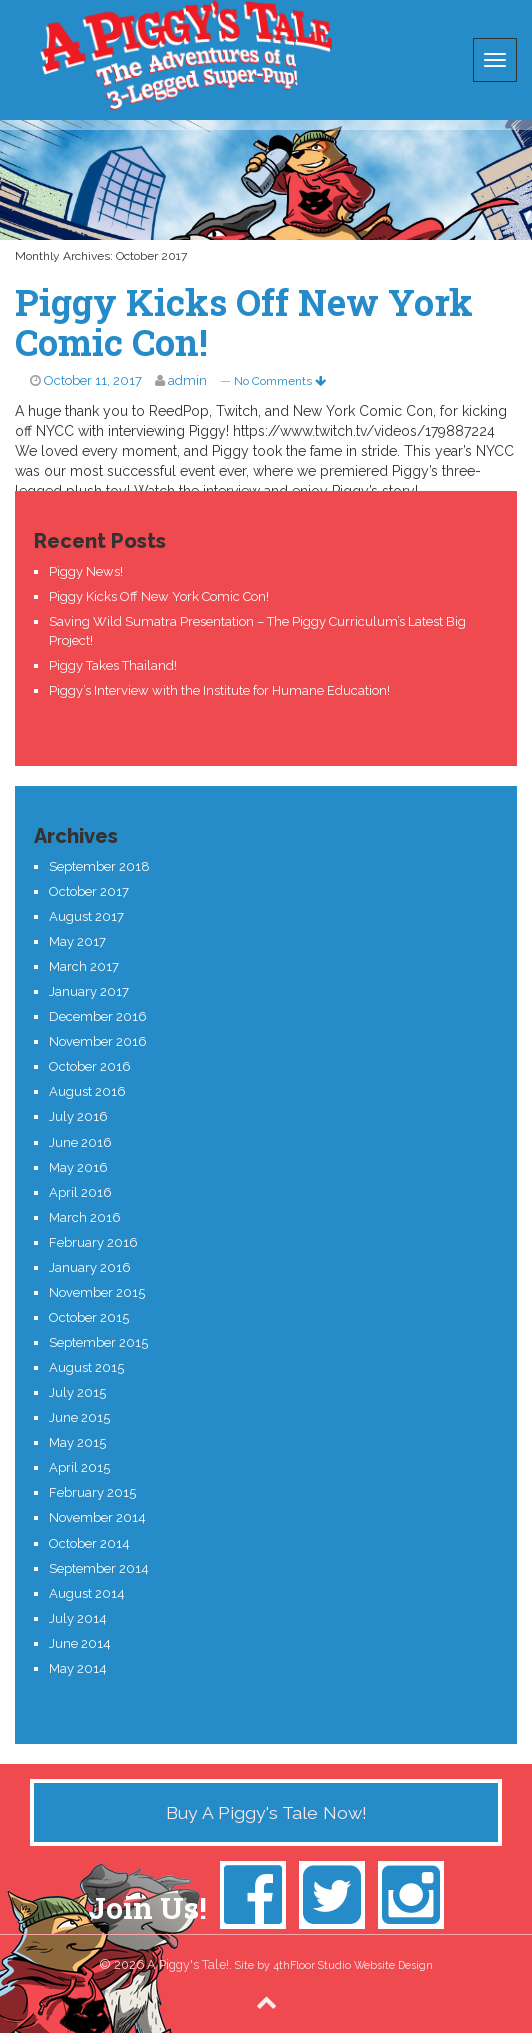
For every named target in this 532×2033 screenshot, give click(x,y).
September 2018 (99, 866)
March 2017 (84, 966)
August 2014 (87, 1593)
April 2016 (80, 1192)
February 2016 (93, 1242)
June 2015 (79, 1417)
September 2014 (99, 1568)
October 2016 (90, 1066)
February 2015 (92, 1492)
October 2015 (89, 1317)
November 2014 (97, 1517)
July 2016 (78, 1116)
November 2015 (97, 1292)
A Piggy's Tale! (186, 55)
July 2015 (77, 1392)
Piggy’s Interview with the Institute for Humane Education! (219, 690)
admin (187, 380)
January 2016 (90, 1267)
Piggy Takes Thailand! (113, 665)
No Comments (280, 381)
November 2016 (98, 1041)
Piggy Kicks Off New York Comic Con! (244, 322)
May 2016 (78, 1167)
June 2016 (80, 1142)
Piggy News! (86, 571)
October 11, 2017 (93, 380)
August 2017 (86, 916)
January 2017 (89, 991)
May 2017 (77, 941)
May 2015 (77, 1442)
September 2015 (98, 1342)
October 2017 (89, 891)
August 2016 (87, 1091)
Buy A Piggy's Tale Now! (266, 1812)
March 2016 (85, 1217)
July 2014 (78, 1618)
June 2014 (80, 1643)
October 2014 (89, 1543)
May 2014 (78, 1668)
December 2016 (98, 1016)
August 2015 (86, 1367)
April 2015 (79, 1467)
